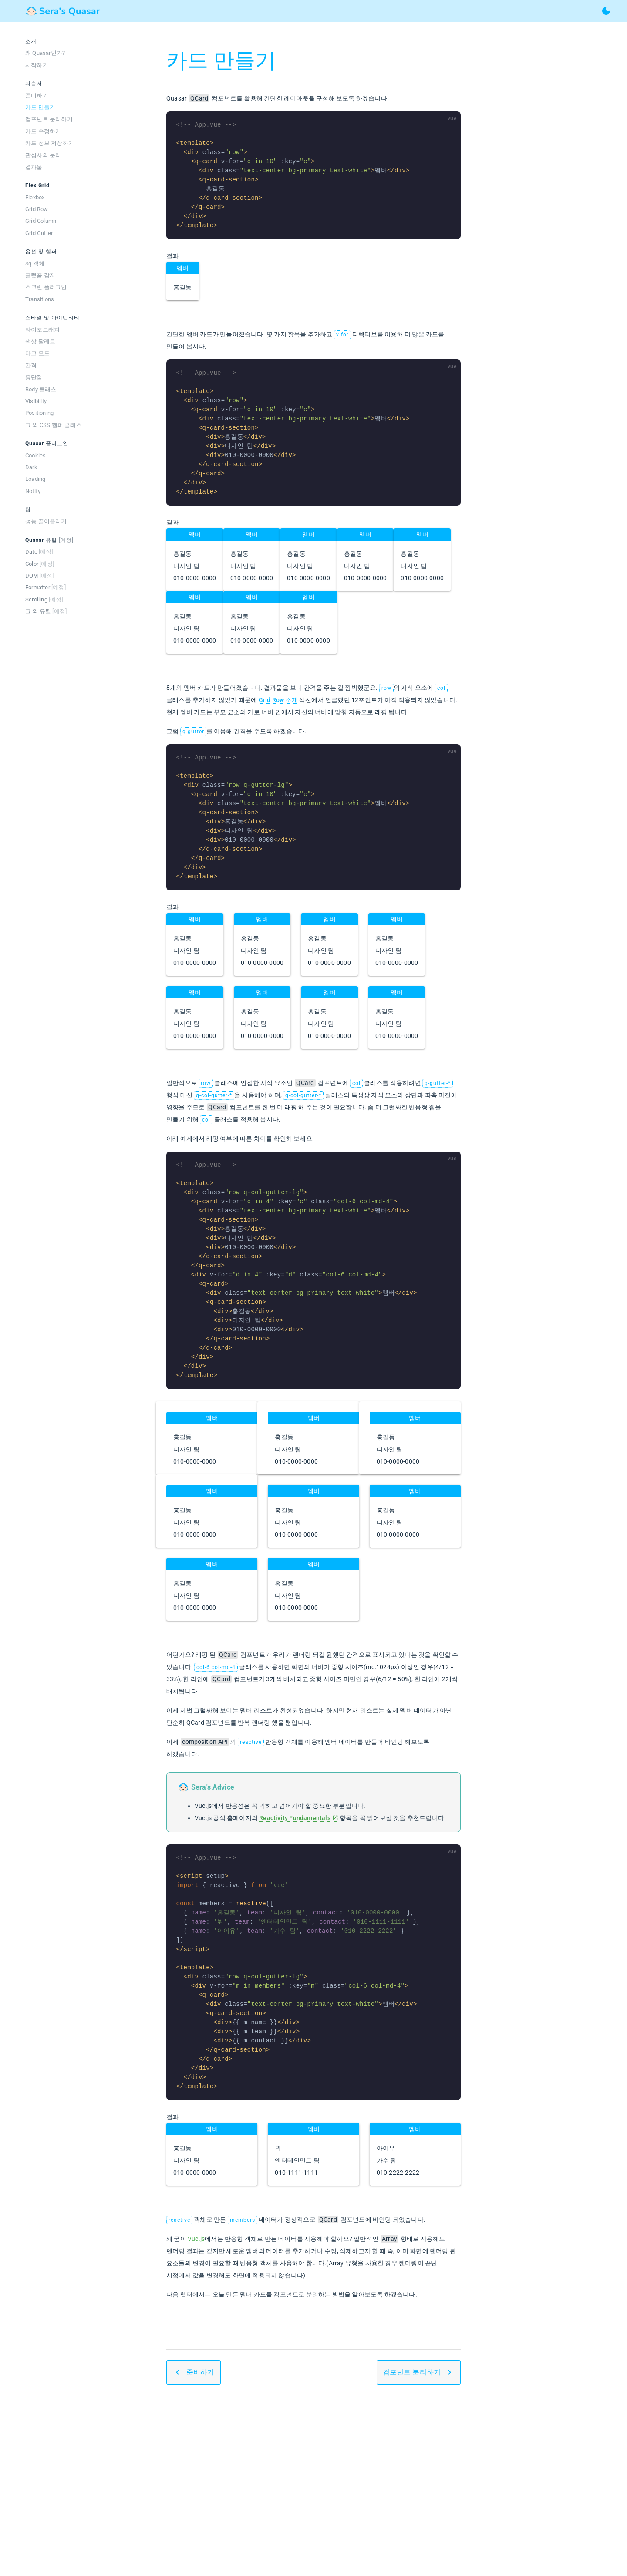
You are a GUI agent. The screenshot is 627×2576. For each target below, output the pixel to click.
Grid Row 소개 (279, 699)
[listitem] (61, 53)
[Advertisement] (313, 2487)
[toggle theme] (606, 11)
